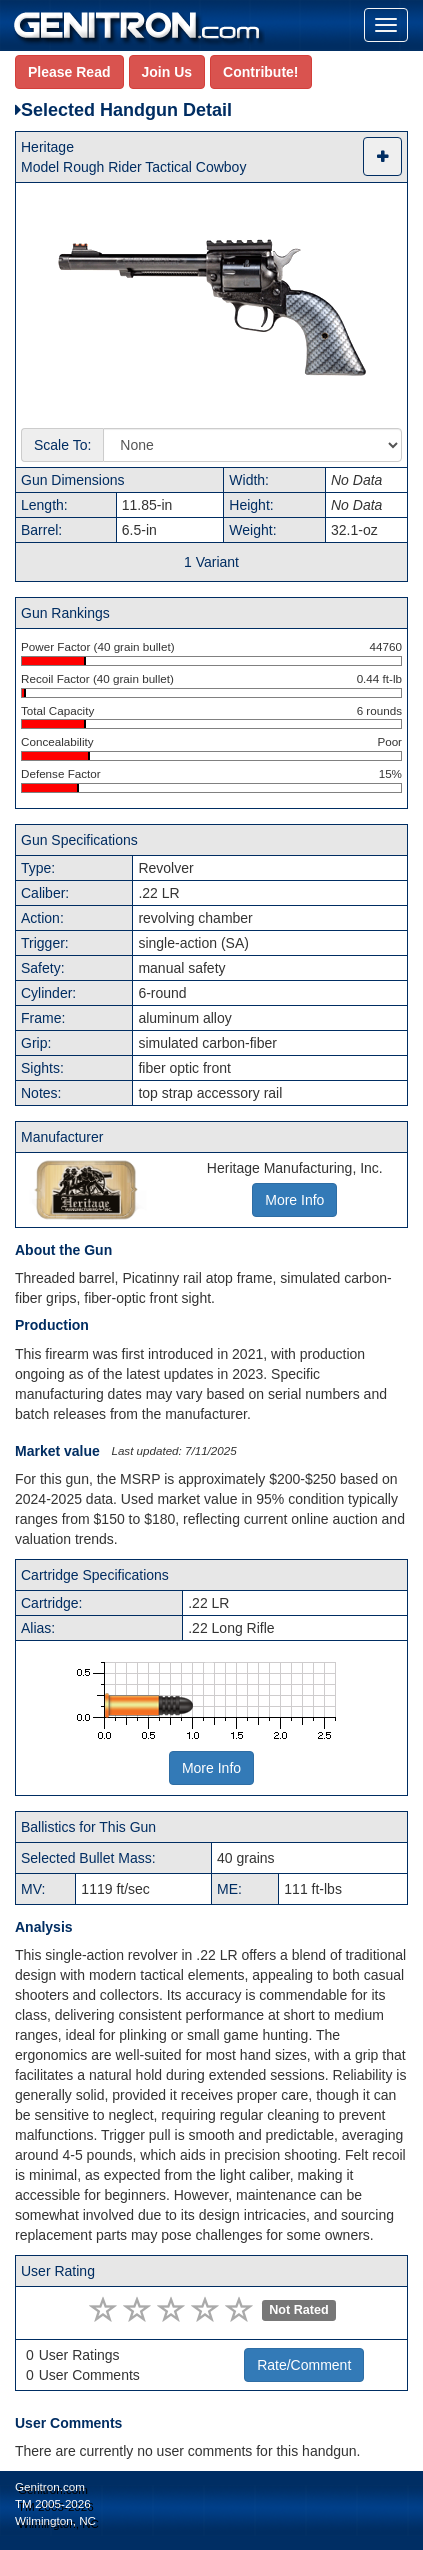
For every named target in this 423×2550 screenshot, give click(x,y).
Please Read (69, 72)
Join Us (167, 72)
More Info (211, 1768)
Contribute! (260, 72)
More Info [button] (294, 1200)
